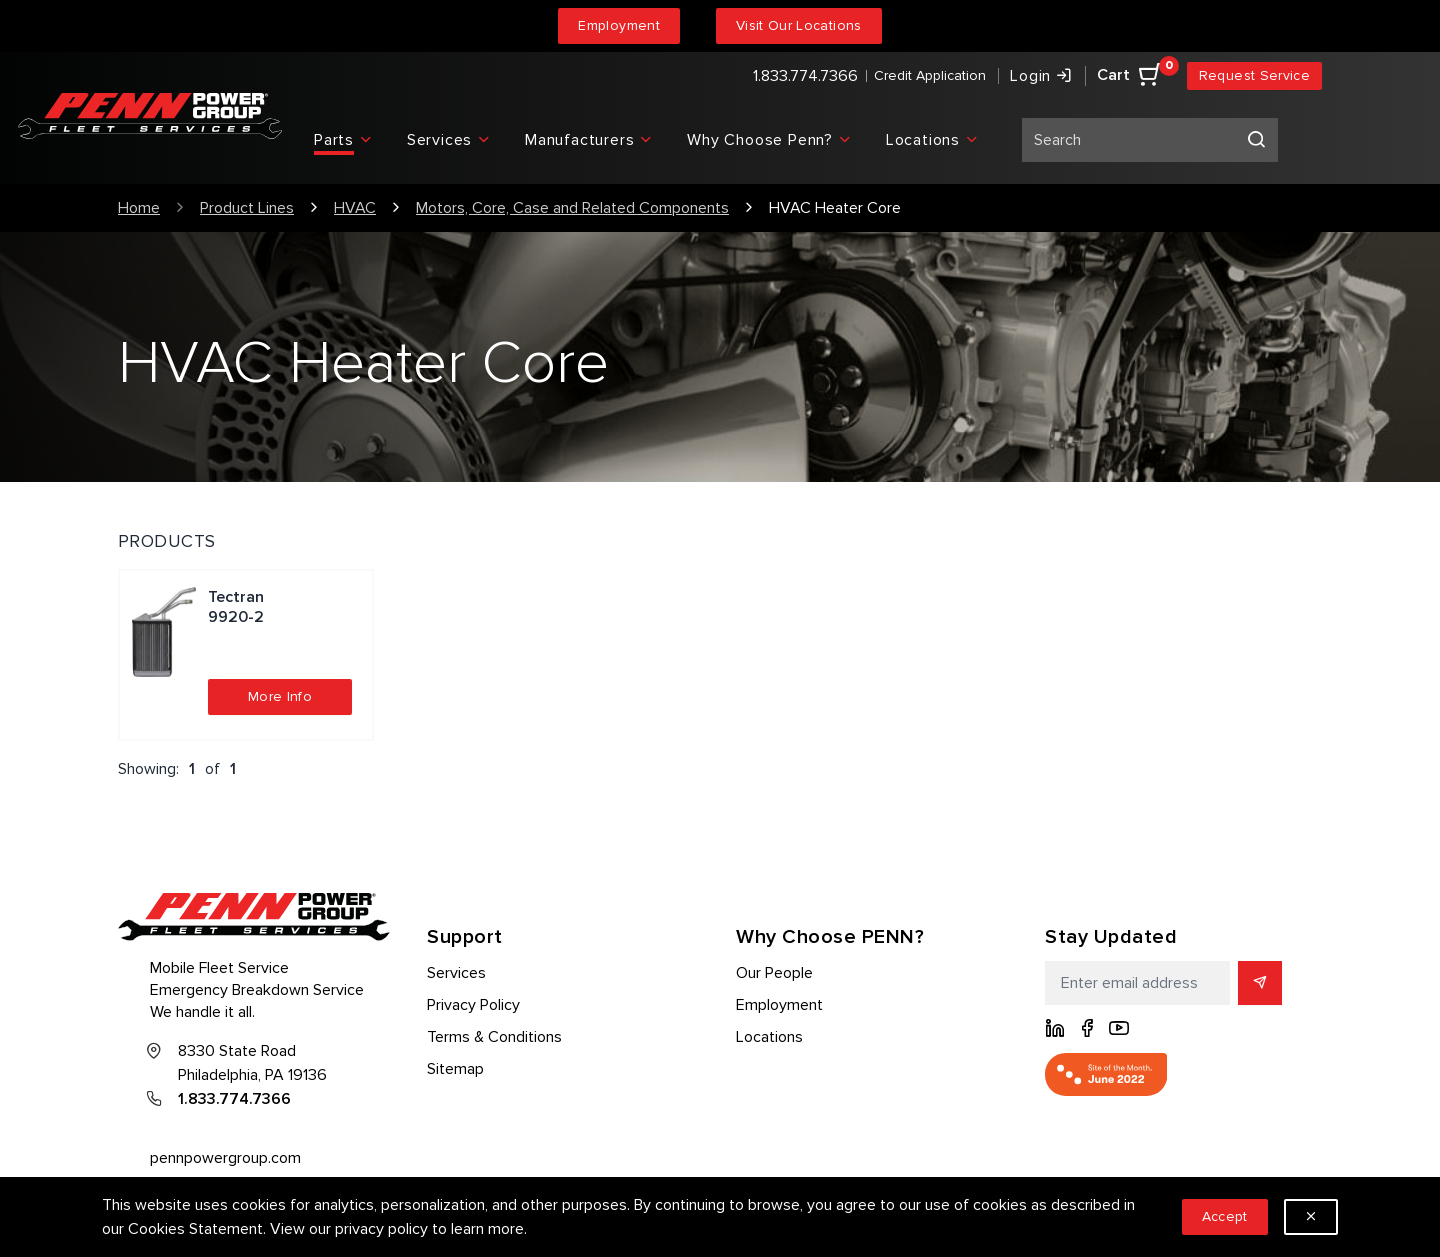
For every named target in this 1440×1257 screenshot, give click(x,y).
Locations (769, 1037)
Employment (619, 25)
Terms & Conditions (494, 1037)
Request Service (1254, 75)
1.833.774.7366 (805, 76)
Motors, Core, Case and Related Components (572, 208)
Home (139, 208)
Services (456, 973)
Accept (1225, 1216)
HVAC (355, 208)
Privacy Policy (473, 1005)
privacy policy (381, 1229)
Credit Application (930, 75)
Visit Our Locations (799, 25)
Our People (774, 973)
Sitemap (455, 1069)
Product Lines (247, 208)
